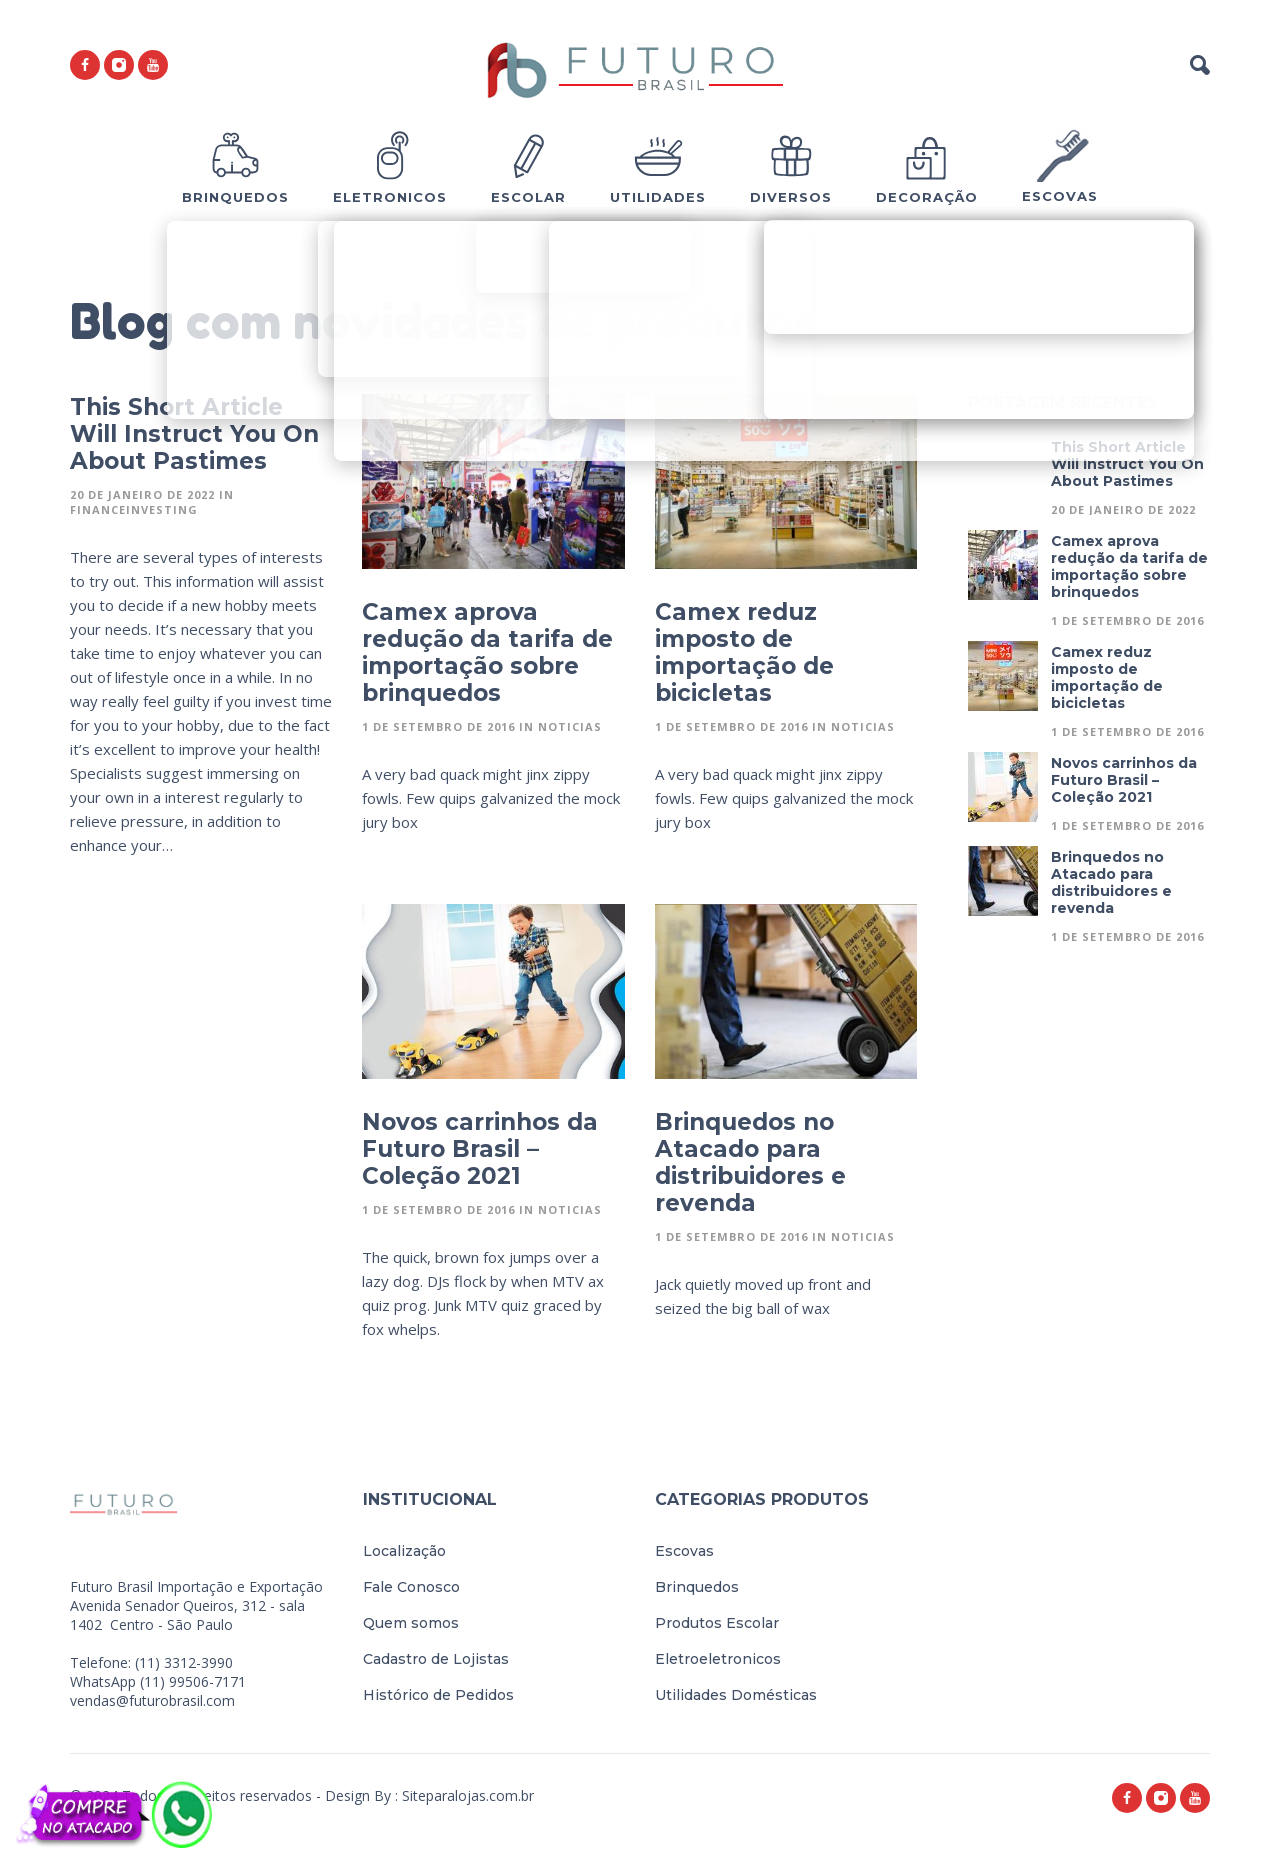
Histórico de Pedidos (438, 1695)
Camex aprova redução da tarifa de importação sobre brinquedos (487, 652)
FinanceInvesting (134, 509)
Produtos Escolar (717, 1623)
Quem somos (411, 1623)
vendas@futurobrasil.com (152, 1700)
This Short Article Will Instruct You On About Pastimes (194, 434)
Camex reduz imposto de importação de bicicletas (744, 652)
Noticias (570, 726)
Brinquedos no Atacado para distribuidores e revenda (750, 1162)
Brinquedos (697, 1587)
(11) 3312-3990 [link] (184, 1662)
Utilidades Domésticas (736, 1695)
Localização (404, 1551)
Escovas (684, 1551)
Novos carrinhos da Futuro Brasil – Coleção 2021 (480, 1149)
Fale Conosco (411, 1587)
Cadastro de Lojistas (436, 1659)
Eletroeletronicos (718, 1659)
